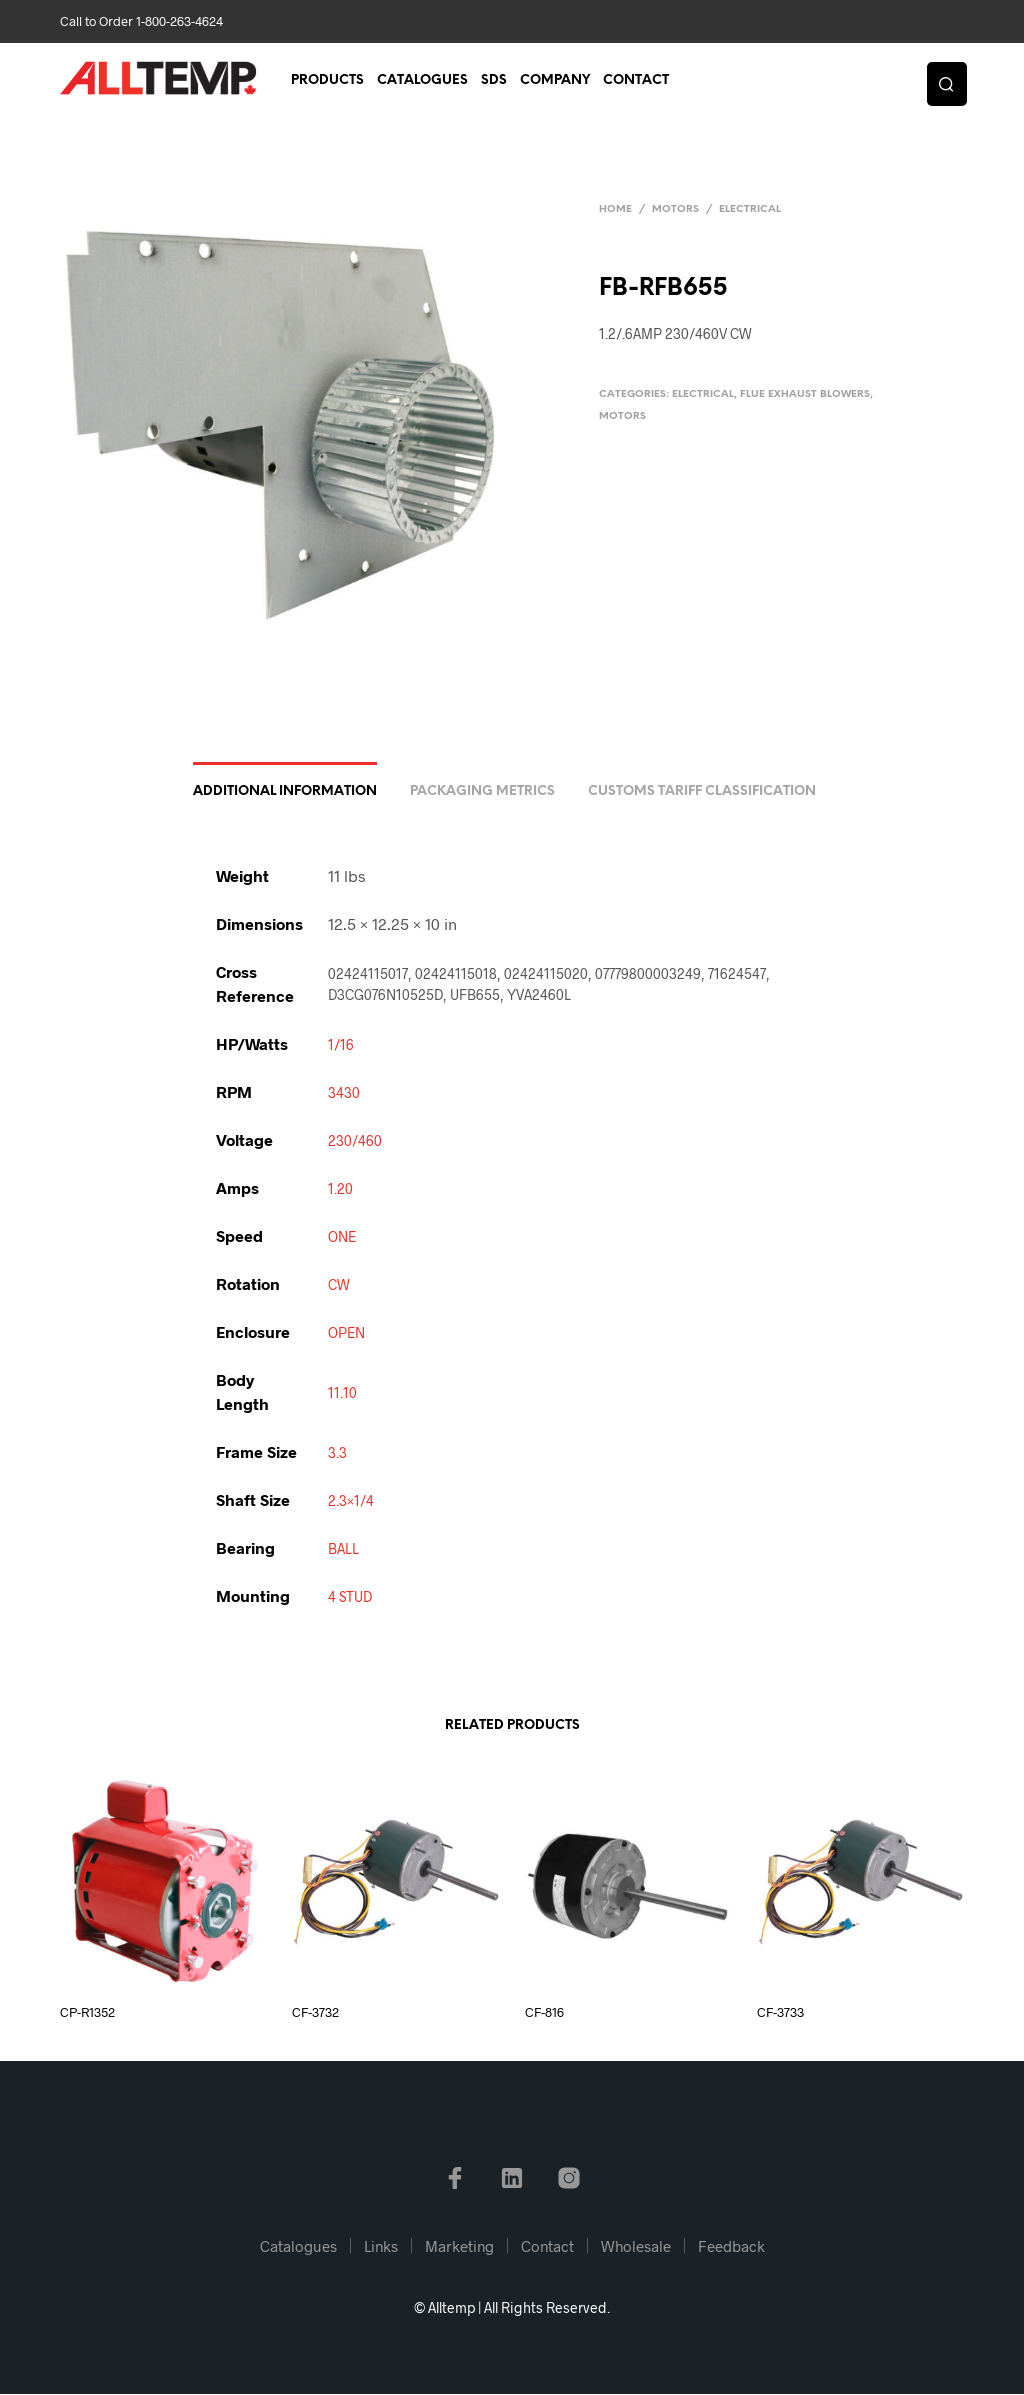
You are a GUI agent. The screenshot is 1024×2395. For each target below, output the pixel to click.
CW (339, 1285)
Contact (636, 81)
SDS (494, 81)
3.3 (337, 1453)
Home (615, 209)
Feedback (731, 2247)
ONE (342, 1237)
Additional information (285, 792)
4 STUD (350, 1597)
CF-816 (544, 2013)
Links (381, 2247)
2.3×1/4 (351, 1501)
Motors (675, 209)
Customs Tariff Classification (702, 792)
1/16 (341, 1045)
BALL (343, 1549)
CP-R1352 (87, 2013)
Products (327, 81)
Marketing (459, 2247)
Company (555, 81)
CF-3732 (315, 2013)
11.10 (342, 1393)
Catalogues (422, 81)
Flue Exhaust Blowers (805, 394)
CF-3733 (780, 2013)
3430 (344, 1093)
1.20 (340, 1189)
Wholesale (636, 2247)
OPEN (346, 1333)
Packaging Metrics (482, 792)
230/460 (355, 1141)
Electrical (750, 209)
